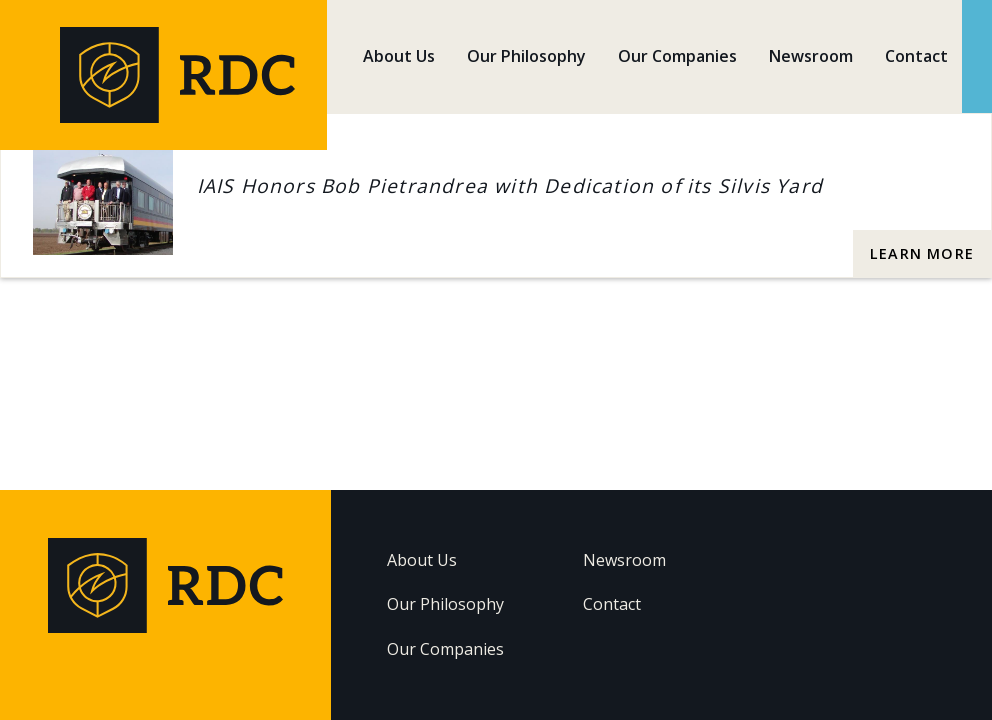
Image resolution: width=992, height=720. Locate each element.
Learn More (922, 253)
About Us (399, 56)
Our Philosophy (526, 56)
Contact (916, 56)
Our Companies (677, 56)
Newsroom (811, 56)
